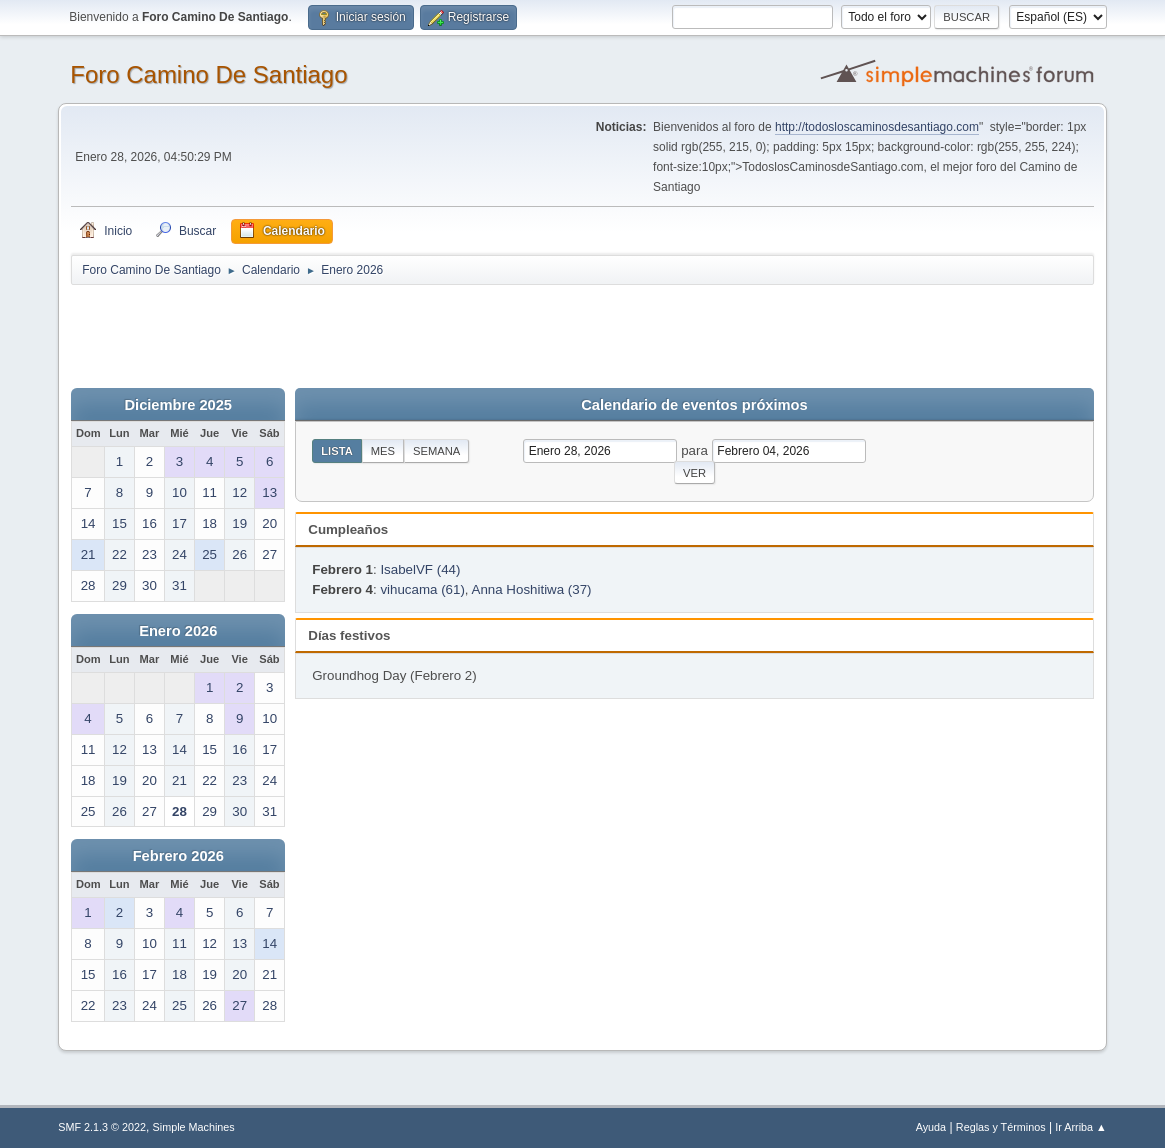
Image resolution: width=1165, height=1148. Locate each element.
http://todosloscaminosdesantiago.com (877, 127)
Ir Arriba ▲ (1080, 1127)
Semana (436, 451)
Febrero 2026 (178, 856)
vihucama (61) (422, 589)
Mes (383, 451)
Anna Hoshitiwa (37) (532, 589)
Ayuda (931, 1127)
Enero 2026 (178, 631)
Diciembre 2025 (178, 405)
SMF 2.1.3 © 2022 (102, 1127)
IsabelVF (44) (420, 569)
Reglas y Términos (1001, 1127)
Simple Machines (194, 1127)
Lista (337, 451)
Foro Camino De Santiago (208, 74)
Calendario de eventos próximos (694, 405)
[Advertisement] (423, 332)
